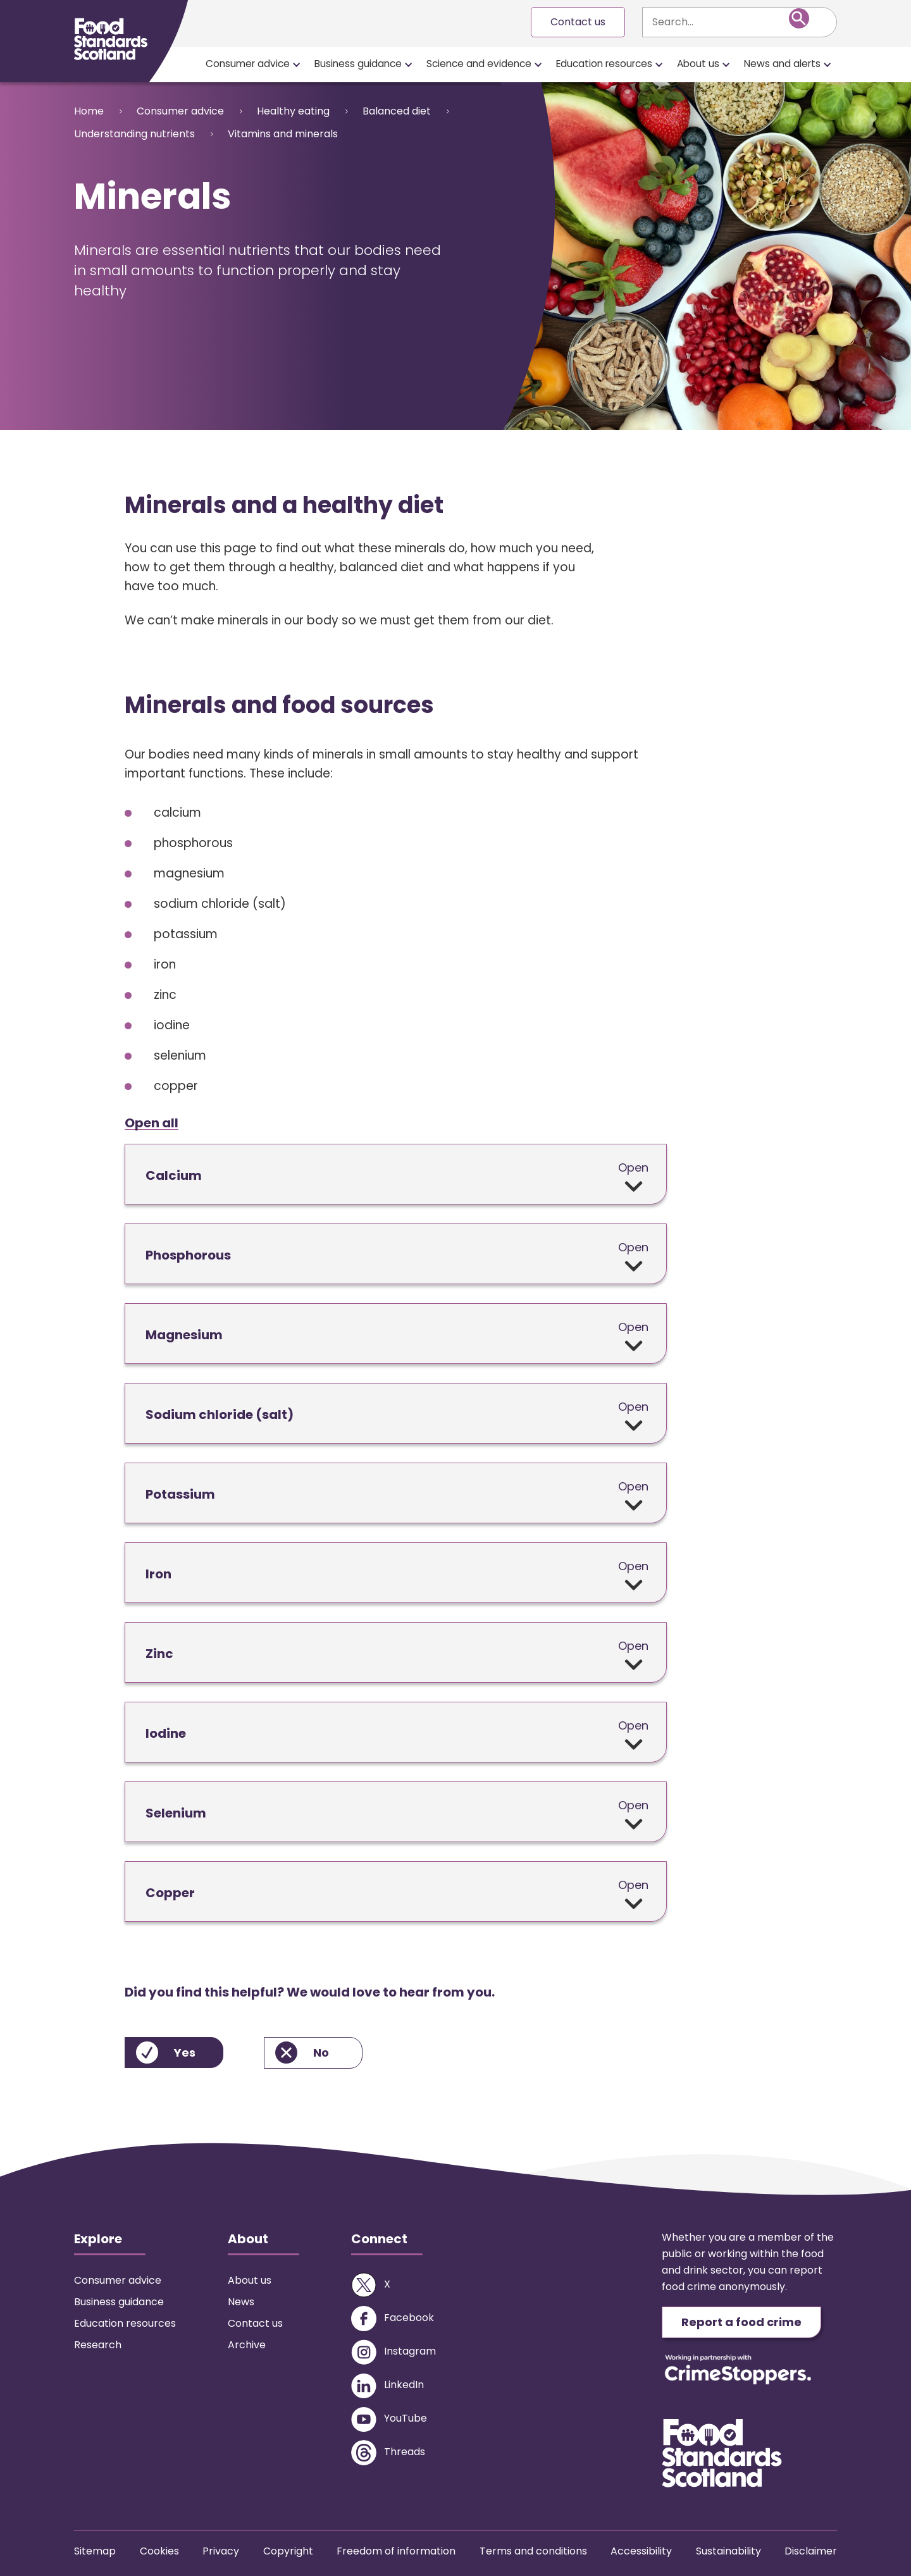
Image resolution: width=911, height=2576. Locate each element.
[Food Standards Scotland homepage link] (110, 39)
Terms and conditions (533, 2551)
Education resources (604, 63)
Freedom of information (396, 2551)
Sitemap (95, 2551)
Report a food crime (741, 2322)
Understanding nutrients (134, 134)
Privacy (220, 2551)
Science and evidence (478, 63)
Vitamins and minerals (283, 134)
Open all (151, 1123)
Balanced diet (397, 111)
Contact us (577, 22)
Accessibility (641, 2551)
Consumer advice (248, 63)
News (241, 2301)
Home (89, 111)
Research (97, 2345)
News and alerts (782, 63)
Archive (247, 2345)
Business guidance (358, 63)
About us (698, 63)
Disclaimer (810, 2551)
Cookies (159, 2551)
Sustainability (728, 2551)
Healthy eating (293, 111)
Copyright (288, 2551)
